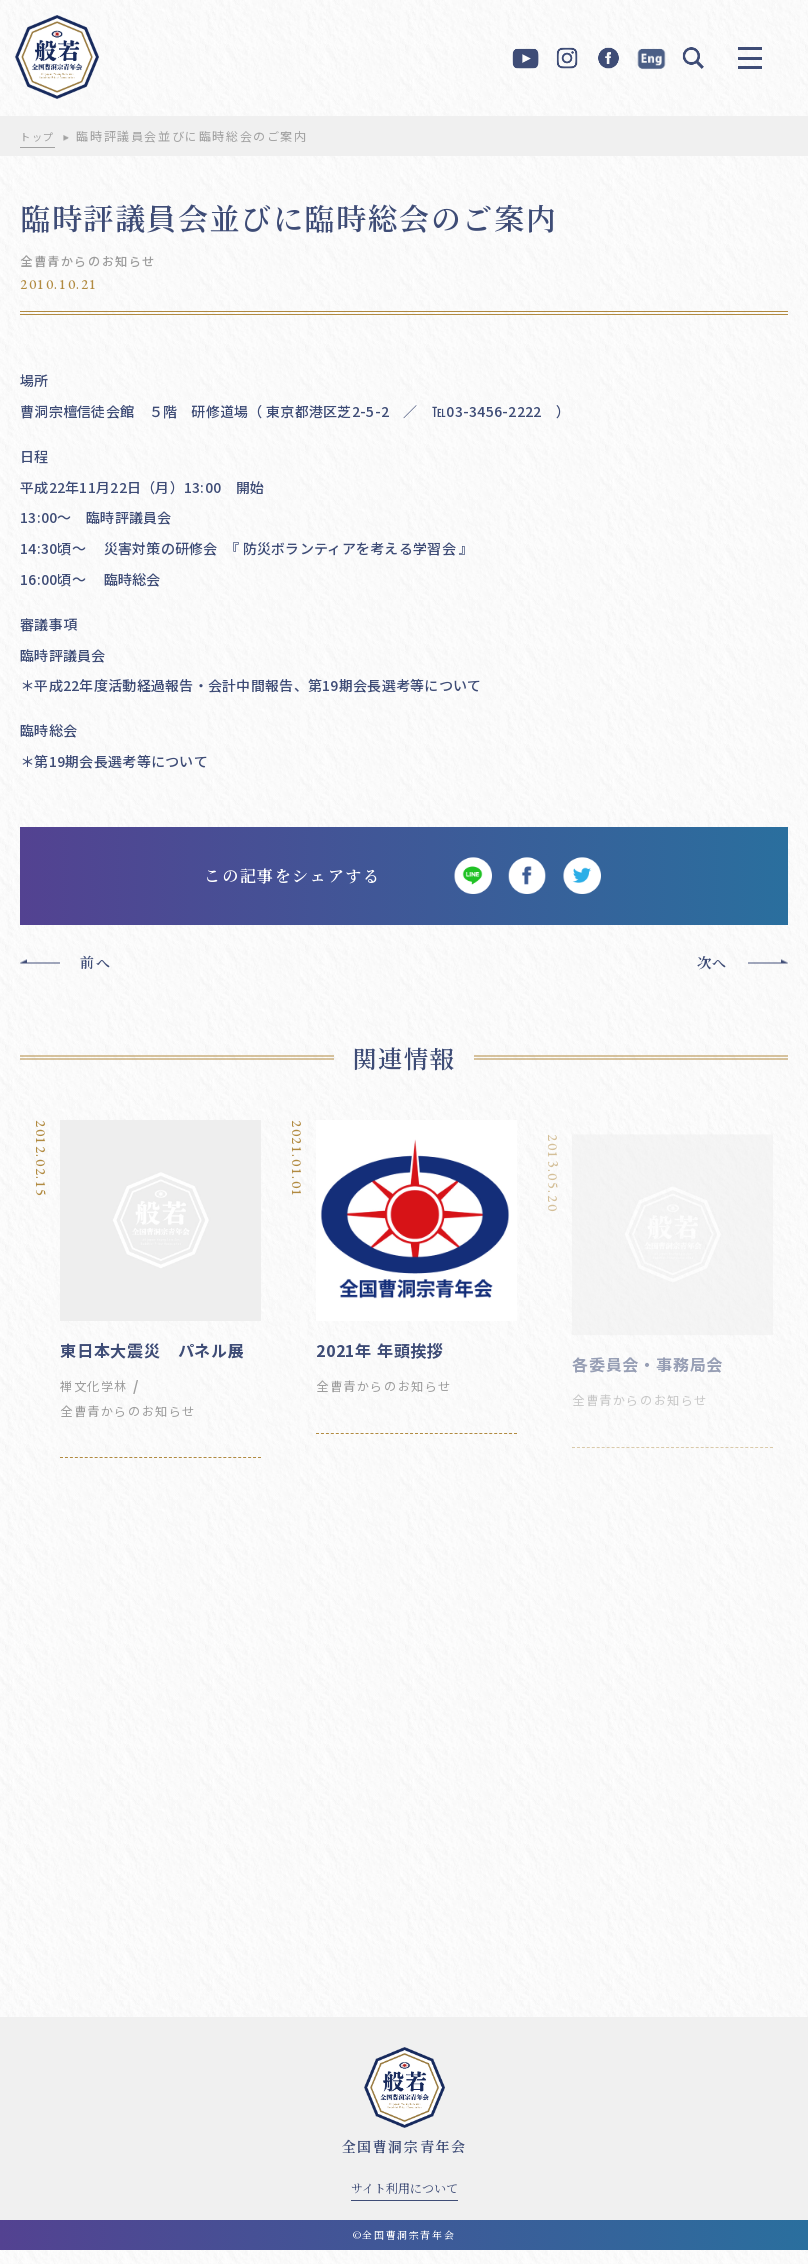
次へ (712, 976)
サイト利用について (404, 2201)
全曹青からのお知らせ (98, 260)
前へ (95, 976)
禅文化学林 (99, 1399)
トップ (40, 135)
